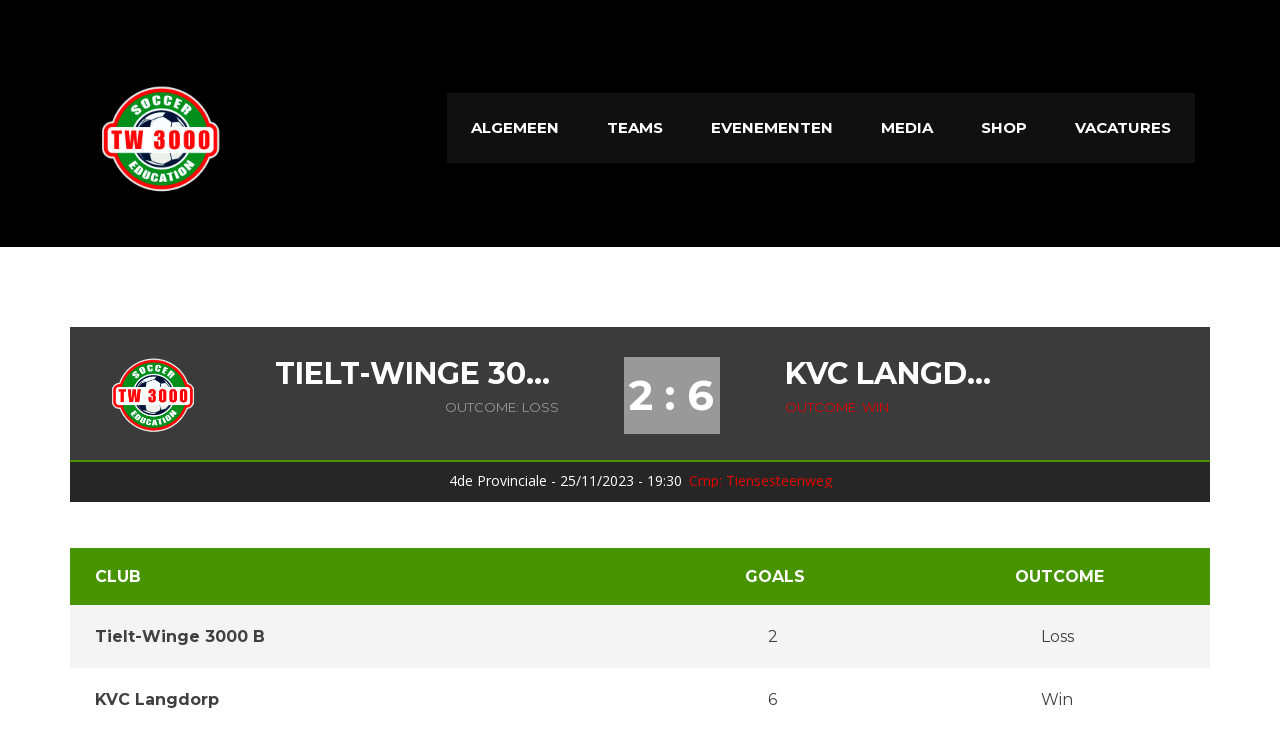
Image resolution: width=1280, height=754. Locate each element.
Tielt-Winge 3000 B (417, 374)
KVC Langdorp (895, 374)
